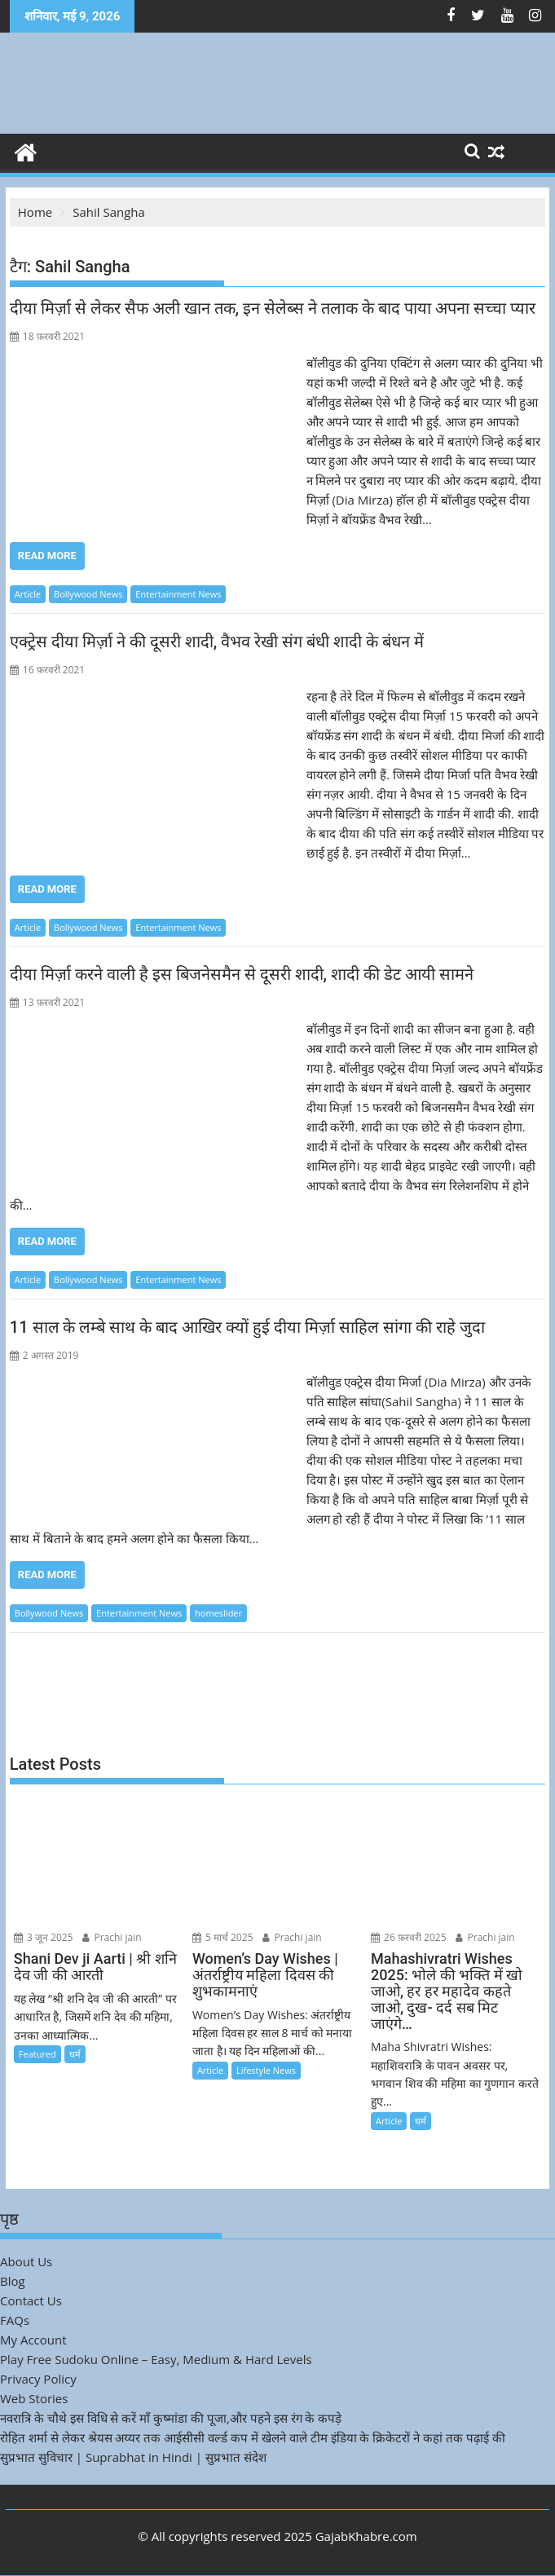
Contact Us (31, 2300)
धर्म (75, 2054)
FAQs (14, 2320)
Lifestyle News (266, 2070)
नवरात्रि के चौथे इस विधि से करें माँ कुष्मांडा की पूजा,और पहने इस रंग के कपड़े (170, 2418)
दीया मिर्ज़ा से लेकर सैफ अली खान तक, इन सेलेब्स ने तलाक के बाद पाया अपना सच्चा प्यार (272, 308)
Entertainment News (178, 594)
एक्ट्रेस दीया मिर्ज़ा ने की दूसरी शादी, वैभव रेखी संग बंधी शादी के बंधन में (217, 641)
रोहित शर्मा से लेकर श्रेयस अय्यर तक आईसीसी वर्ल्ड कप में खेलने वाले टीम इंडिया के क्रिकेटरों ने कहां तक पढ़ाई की (252, 2437)
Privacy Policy (38, 2379)
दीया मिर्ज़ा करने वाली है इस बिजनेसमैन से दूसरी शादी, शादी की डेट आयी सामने (242, 974)
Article (28, 594)
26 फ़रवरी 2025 (409, 1937)
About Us (26, 2261)
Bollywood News (88, 594)
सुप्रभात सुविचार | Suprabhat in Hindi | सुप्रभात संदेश (133, 2457)
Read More (47, 555)
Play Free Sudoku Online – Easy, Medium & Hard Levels (156, 2359)
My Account (33, 2339)
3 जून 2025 (43, 1937)
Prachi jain (111, 1937)
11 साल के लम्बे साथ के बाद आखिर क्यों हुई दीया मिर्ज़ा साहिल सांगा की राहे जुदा (247, 1327)
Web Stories (34, 2398)
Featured (37, 2054)
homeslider (218, 1613)
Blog (12, 2281)
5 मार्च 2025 (222, 1937)
